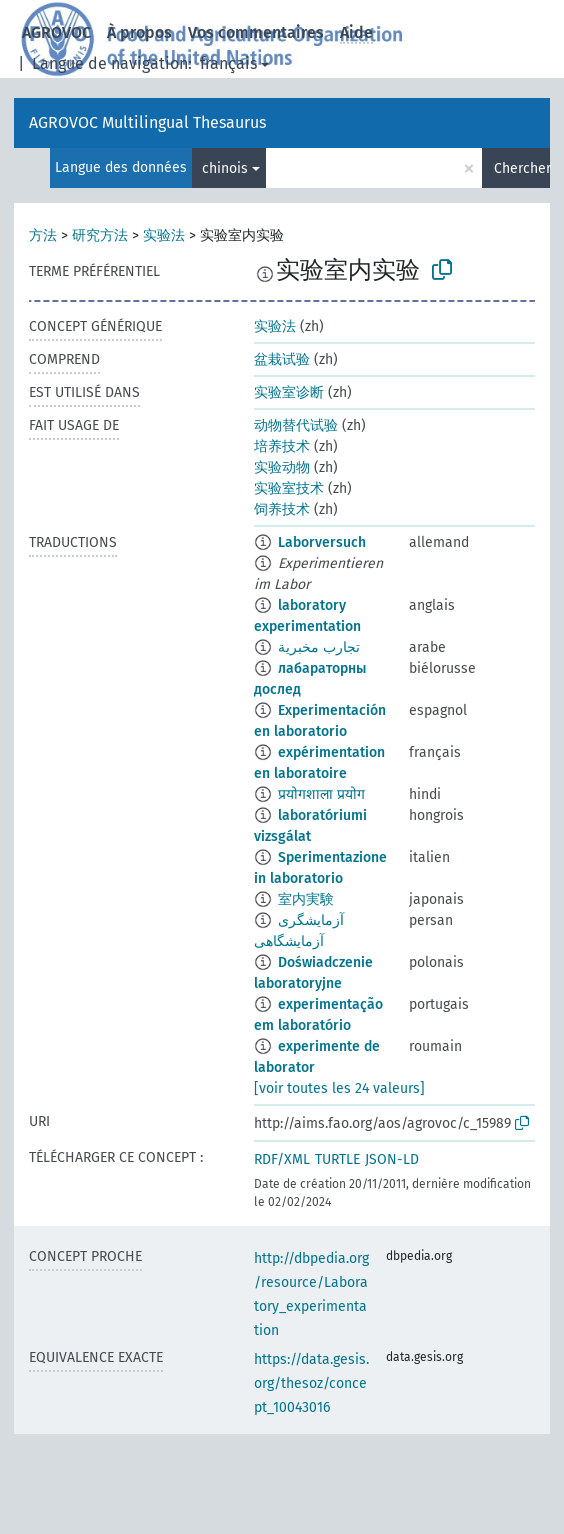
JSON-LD (392, 1159)
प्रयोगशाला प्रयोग (321, 794)
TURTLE (337, 1159)
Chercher (522, 168)
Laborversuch (322, 542)
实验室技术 (289, 488)
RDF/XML (282, 1159)
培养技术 (282, 446)
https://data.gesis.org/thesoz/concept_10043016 (311, 1383)
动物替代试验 (296, 425)
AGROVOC (56, 32)
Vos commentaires (256, 32)
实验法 (164, 235)
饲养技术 (282, 509)
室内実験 (306, 899)
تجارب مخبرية (319, 647)
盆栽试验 (282, 359)
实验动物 (282, 467)
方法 (43, 235)
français (228, 63)
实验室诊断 (289, 392)
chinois (225, 168)
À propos (139, 32)
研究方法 (100, 235)
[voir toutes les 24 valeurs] (339, 1088)
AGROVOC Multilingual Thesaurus (147, 122)
